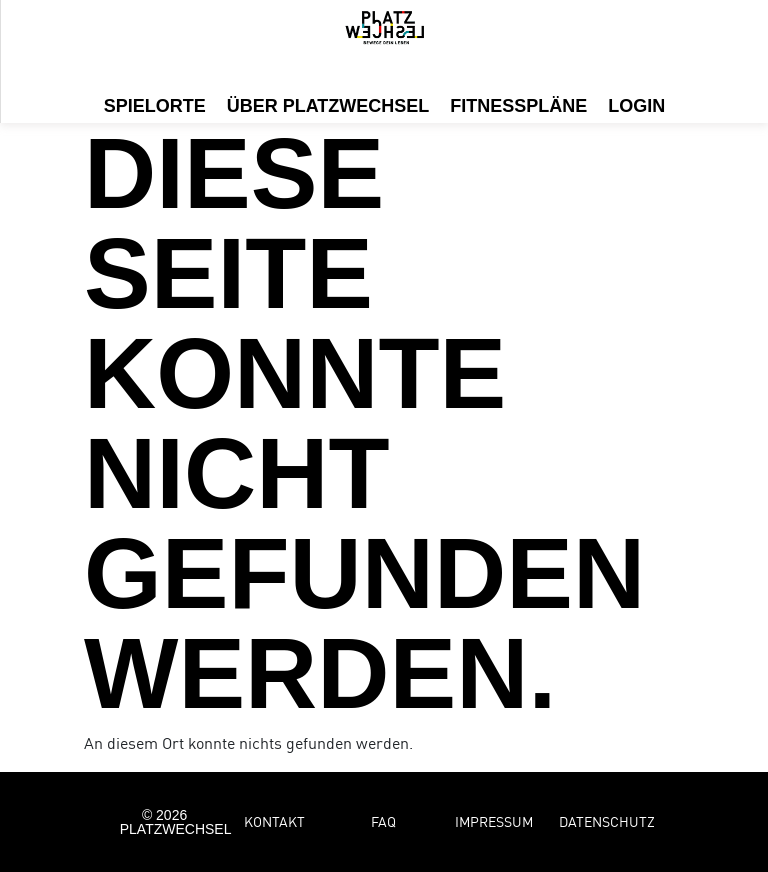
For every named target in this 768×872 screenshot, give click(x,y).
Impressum (494, 821)
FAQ (383, 821)
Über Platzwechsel (328, 106)
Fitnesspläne (518, 106)
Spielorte (155, 106)
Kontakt (274, 821)
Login (636, 106)
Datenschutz (607, 821)
